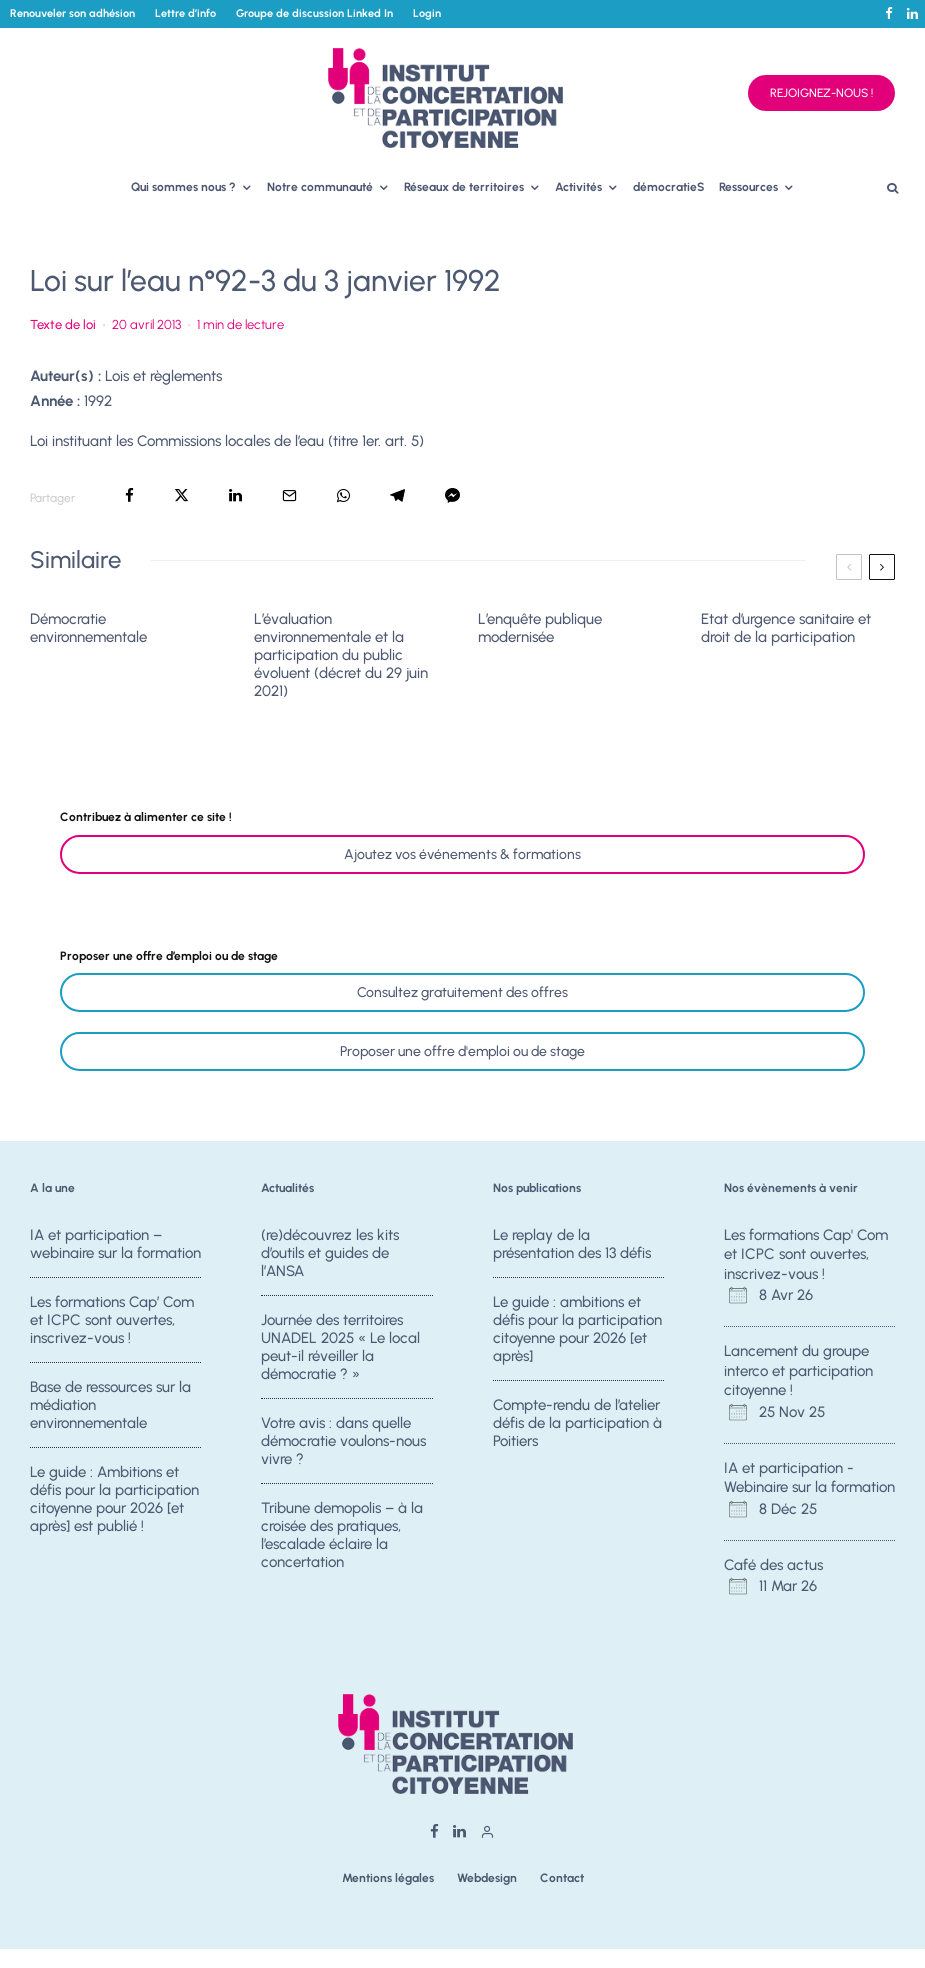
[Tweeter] (181, 495)
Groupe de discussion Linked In (314, 13)
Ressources (748, 187)
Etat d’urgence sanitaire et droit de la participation (786, 628)
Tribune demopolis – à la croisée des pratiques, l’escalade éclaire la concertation (342, 1541)
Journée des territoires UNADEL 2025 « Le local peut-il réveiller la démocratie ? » (340, 1347)
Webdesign (487, 1878)
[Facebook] (889, 13)
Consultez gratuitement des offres (462, 992)
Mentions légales (388, 1878)
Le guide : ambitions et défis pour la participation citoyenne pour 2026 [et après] (577, 1329)
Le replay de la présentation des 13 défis (572, 1244)
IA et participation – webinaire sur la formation (115, 1244)
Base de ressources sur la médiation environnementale (110, 1406)
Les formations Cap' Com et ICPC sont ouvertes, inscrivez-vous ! (806, 1254)
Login (427, 13)
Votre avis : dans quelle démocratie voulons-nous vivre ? (343, 1442)
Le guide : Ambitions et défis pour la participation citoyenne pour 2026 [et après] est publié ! (114, 1505)
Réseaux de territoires (464, 187)
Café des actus (773, 1565)
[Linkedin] (912, 13)
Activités (578, 187)
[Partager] (129, 495)
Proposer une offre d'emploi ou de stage (462, 1051)
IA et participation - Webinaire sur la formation (809, 1478)
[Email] (289, 495)
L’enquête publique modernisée (540, 628)
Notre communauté (320, 187)
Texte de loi (63, 324)
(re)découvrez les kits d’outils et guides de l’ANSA (330, 1253)
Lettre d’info (185, 13)
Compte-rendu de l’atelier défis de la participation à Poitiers (577, 1424)
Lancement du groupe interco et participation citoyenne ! (798, 1370)
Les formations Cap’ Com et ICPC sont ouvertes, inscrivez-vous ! (112, 1320)
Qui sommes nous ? (183, 187)
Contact (562, 1878)
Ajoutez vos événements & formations (462, 854)
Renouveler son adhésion (72, 13)
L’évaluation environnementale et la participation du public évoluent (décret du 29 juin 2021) (341, 655)
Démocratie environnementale (88, 628)
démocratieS (669, 187)
